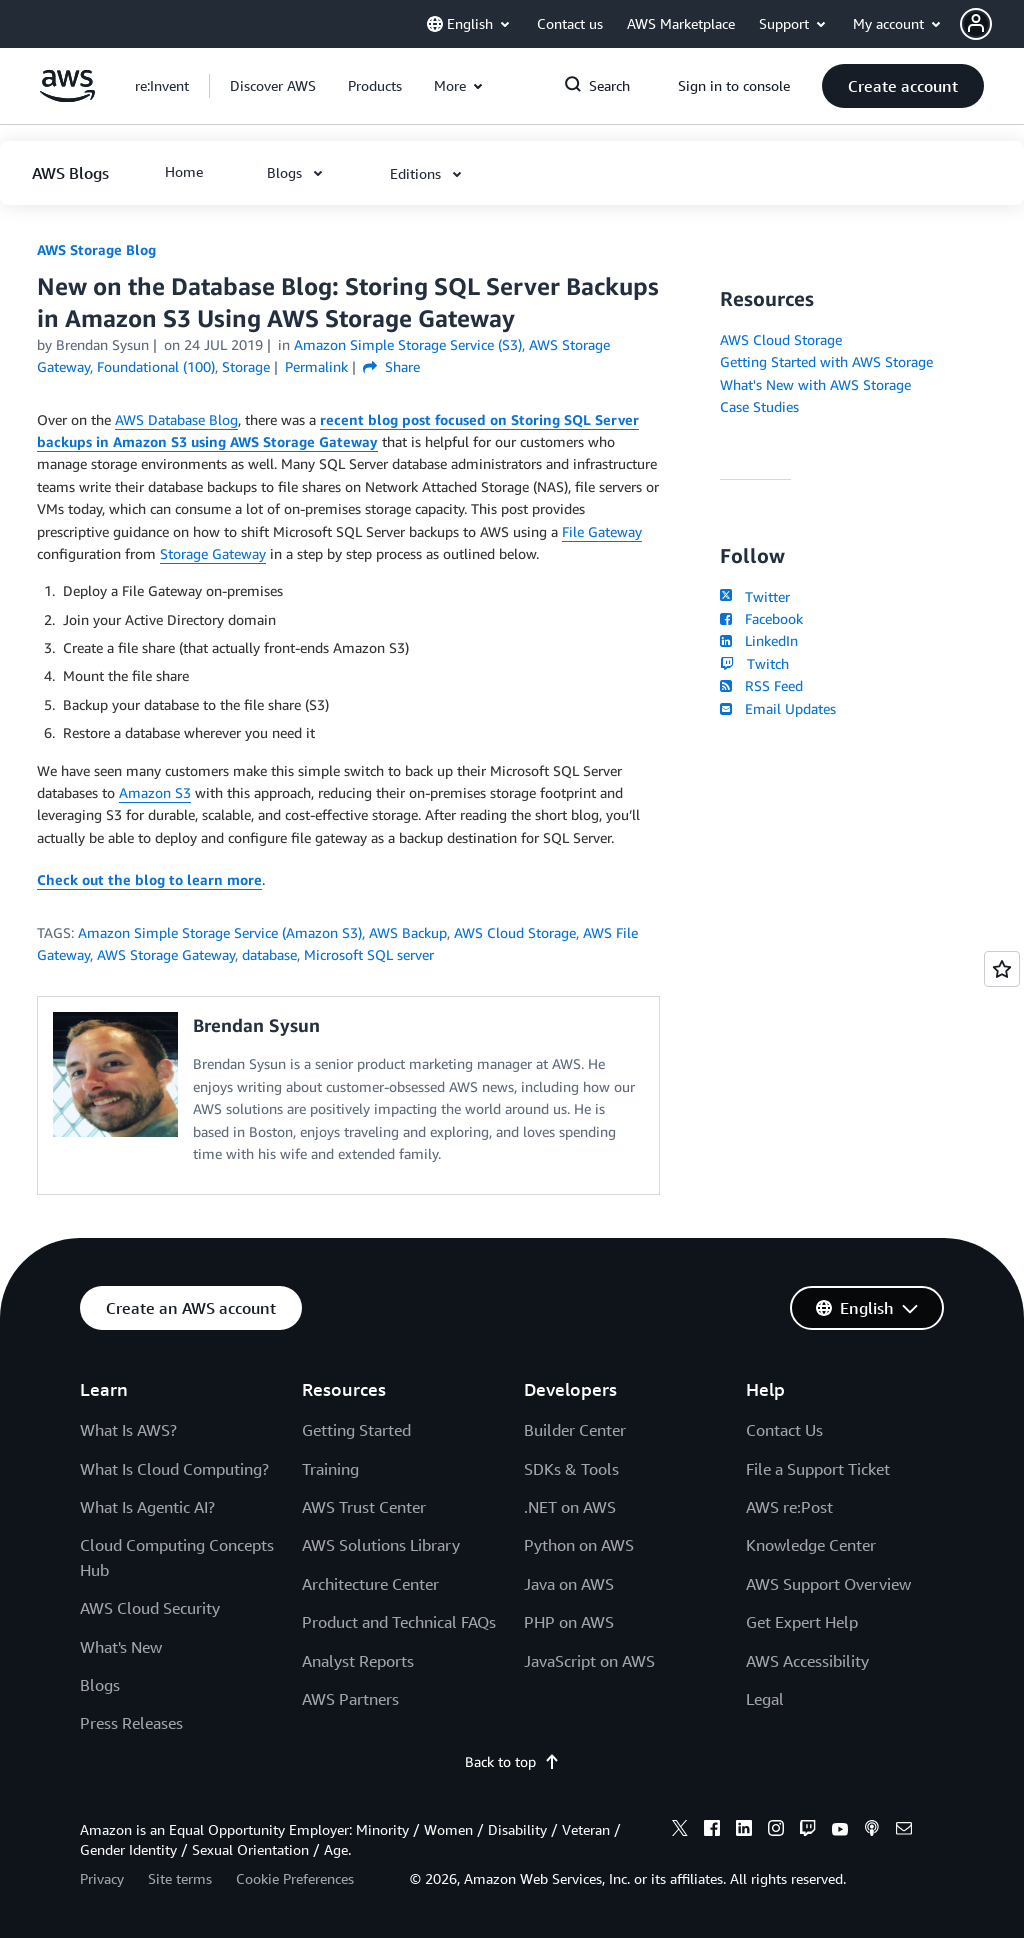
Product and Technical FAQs (399, 1622)
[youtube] (840, 1831)
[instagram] (776, 1831)
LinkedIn (758, 640)
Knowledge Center (811, 1545)
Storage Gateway (213, 553)
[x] (680, 1831)
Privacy (102, 1878)
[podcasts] (872, 1831)
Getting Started (356, 1430)
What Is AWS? (128, 1430)
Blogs (100, 1685)
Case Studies (759, 406)
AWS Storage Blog (96, 249)
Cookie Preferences (295, 1878)
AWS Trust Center (364, 1507)
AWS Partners (350, 1699)
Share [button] (391, 366)
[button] (992, 24)
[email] (904, 1831)
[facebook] (712, 1831)
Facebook (761, 618)
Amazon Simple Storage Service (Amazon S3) (220, 932)
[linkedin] (744, 1831)
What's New (121, 1647)
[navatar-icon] (976, 24)
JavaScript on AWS (589, 1661)
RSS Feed (761, 685)
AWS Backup (408, 932)
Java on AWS (569, 1584)
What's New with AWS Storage (815, 384)
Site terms (180, 1878)
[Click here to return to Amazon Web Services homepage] (67, 96)
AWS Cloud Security (150, 1608)
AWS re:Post (789, 1507)
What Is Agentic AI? (147, 1507)
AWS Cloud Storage (515, 932)
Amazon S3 (155, 792)
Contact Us (784, 1430)
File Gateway (602, 531)
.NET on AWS (570, 1507)
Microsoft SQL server (369, 954)
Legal (765, 1699)
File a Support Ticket (818, 1469)
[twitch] (808, 1831)
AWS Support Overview (828, 1584)
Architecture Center (370, 1584)
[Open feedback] (1002, 969)
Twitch (754, 663)
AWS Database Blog (176, 419)
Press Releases (131, 1723)
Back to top (512, 1761)
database (269, 954)
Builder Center (575, 1430)
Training (330, 1469)
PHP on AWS (569, 1622)
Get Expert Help (802, 1622)
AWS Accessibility (807, 1661)
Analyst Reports (358, 1661)
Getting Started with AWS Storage (826, 361)
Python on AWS (579, 1545)
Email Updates (777, 708)
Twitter (754, 596)
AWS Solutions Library (381, 1545)
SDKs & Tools (571, 1469)
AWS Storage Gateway (166, 954)
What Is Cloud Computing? (174, 1469)
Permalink (316, 366)
